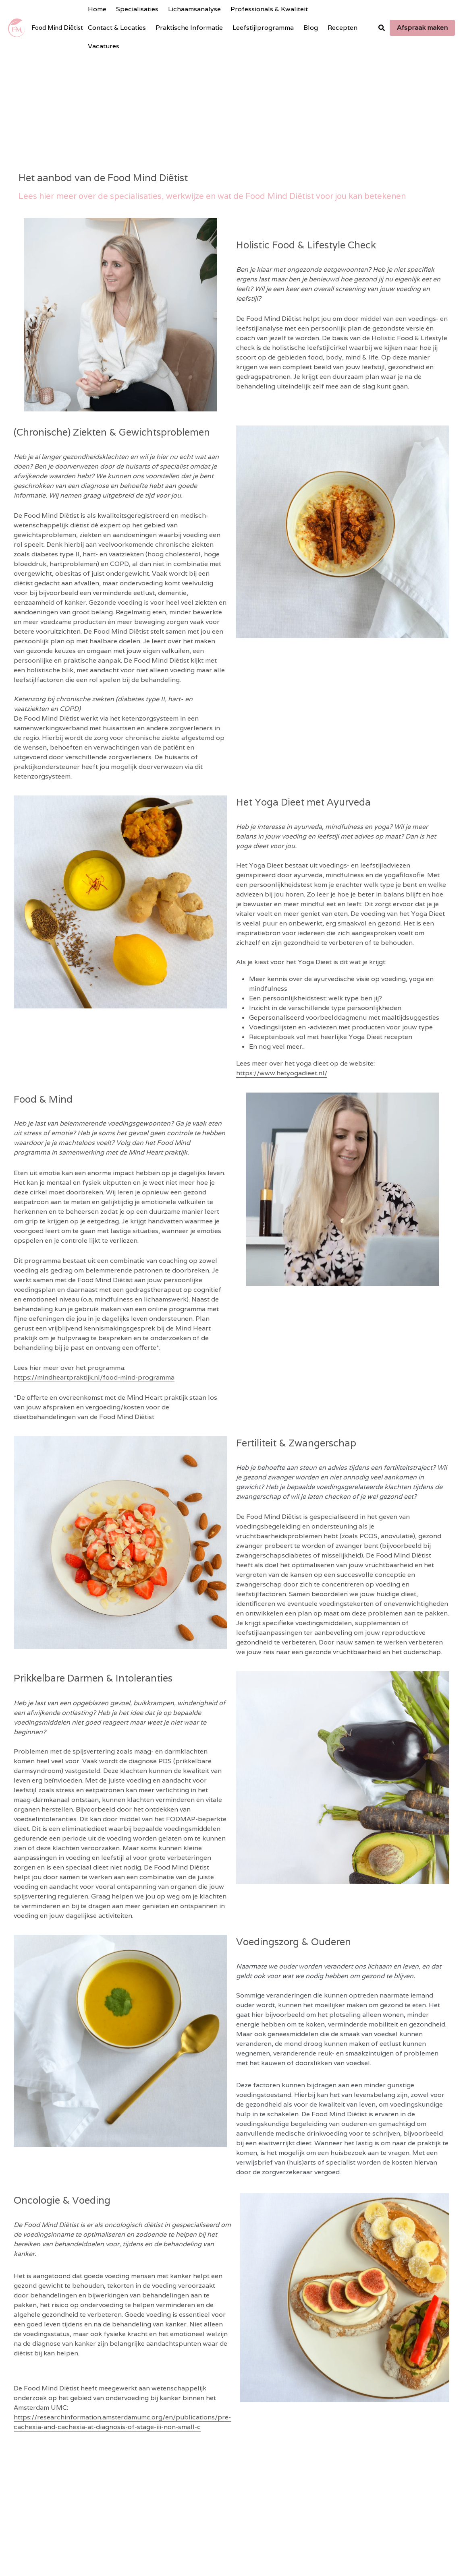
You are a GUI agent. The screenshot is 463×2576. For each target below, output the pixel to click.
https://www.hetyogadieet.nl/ (285, 1039)
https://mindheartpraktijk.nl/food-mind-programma (99, 1366)
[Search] (381, 28)
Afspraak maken (422, 27)
